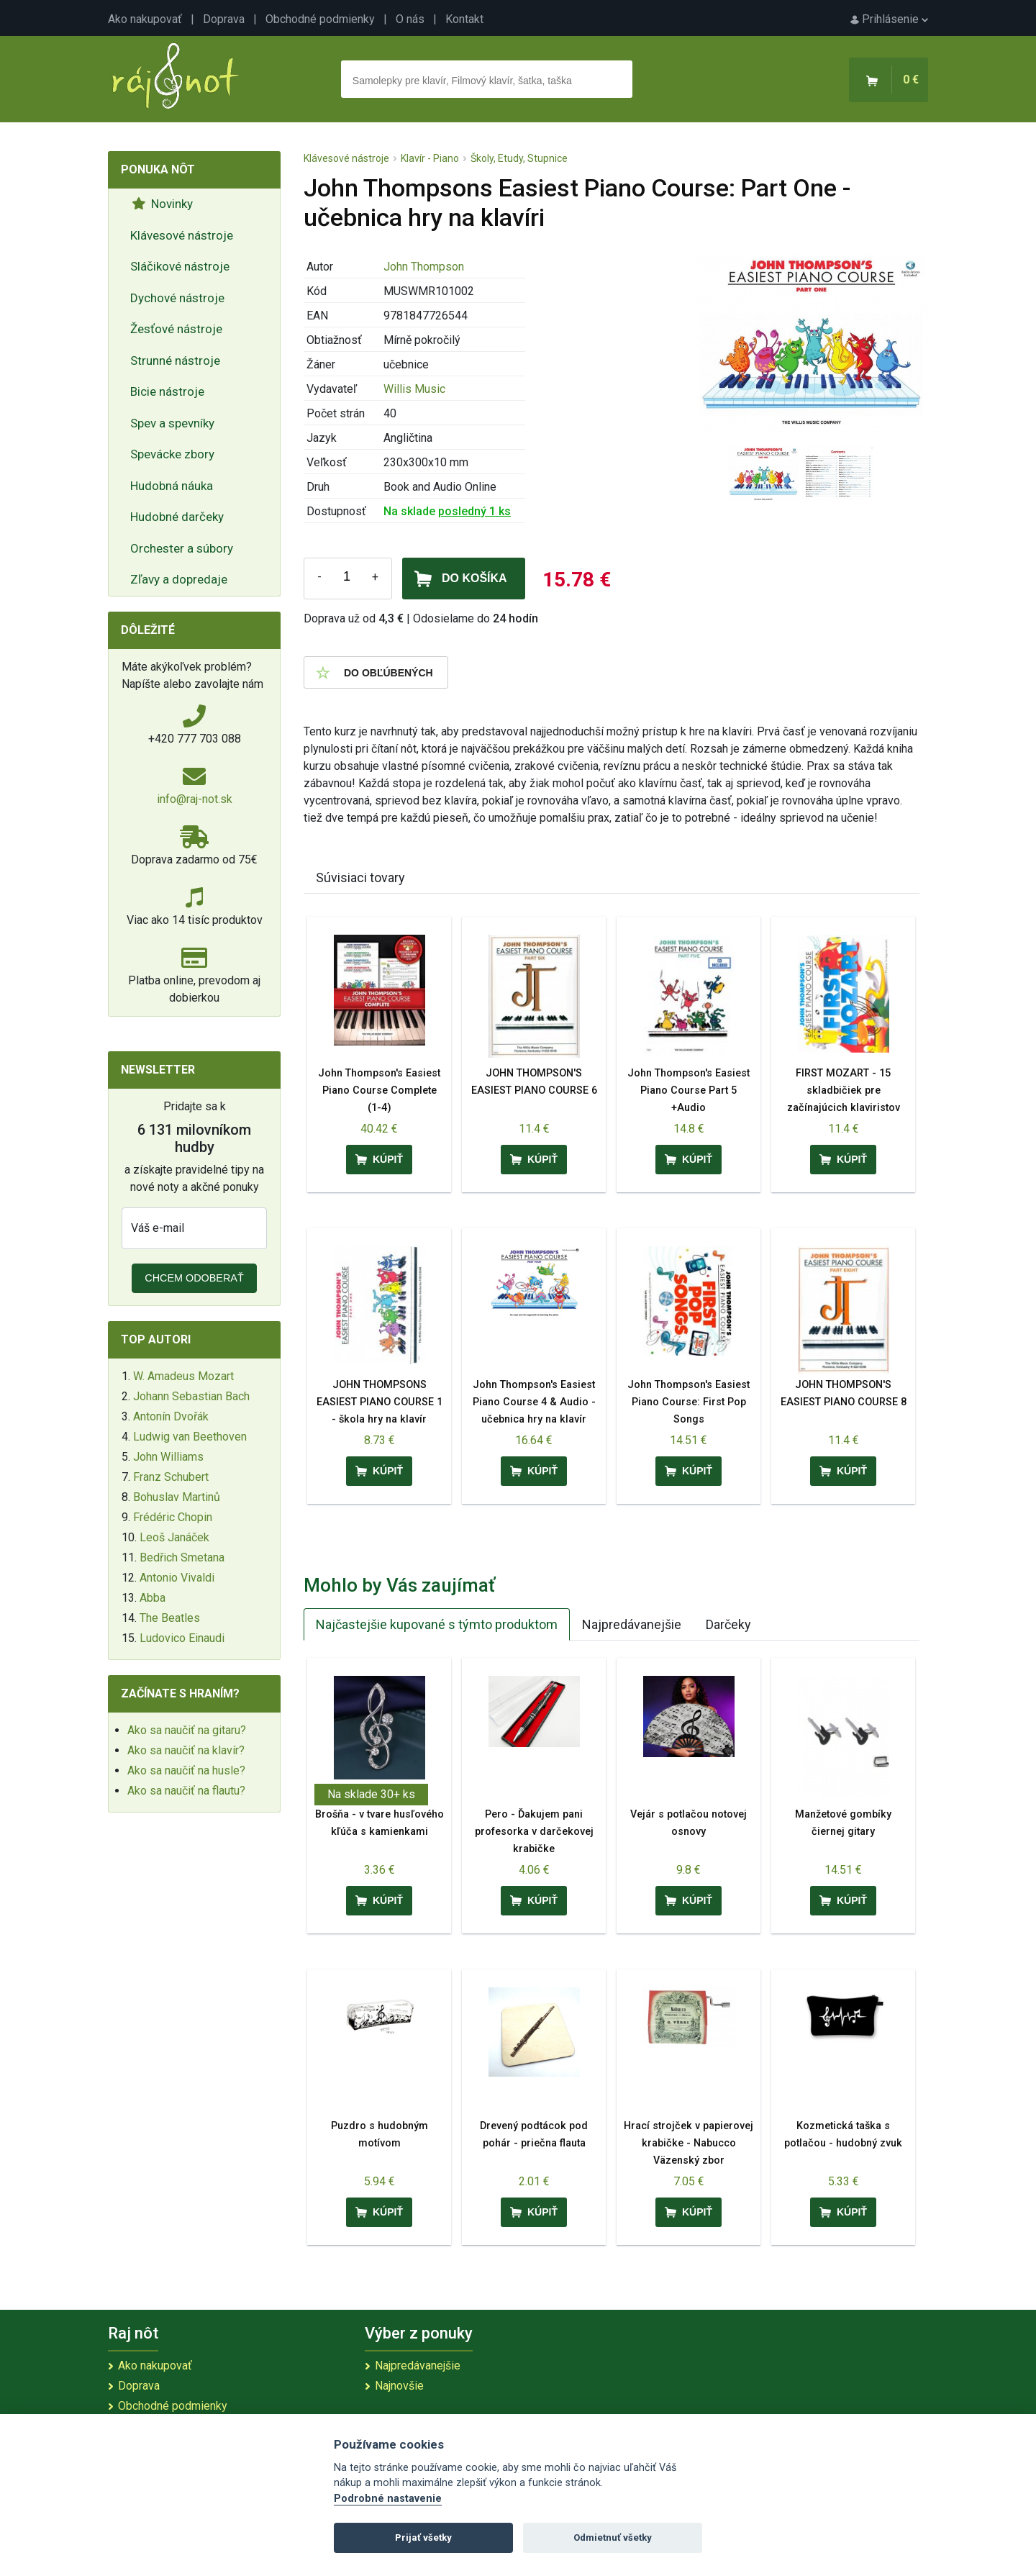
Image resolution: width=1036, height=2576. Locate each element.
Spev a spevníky (172, 423)
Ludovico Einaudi (182, 1638)
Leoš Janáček (174, 1537)
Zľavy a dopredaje (178, 579)
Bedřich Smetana (182, 1557)
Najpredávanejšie (631, 1624)
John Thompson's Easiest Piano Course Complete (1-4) (379, 1090)
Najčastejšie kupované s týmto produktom (437, 1624)
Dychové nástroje (177, 298)
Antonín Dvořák (171, 1416)
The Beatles (170, 1618)
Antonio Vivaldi (177, 1577)
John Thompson (423, 266)
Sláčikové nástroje (180, 266)
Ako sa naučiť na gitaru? (186, 1730)
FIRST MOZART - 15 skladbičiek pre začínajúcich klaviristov (843, 1090)
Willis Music (414, 389)
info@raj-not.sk (194, 799)
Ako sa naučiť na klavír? (186, 1750)
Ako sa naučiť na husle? (186, 1770)
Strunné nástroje (175, 360)
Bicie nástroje (167, 391)
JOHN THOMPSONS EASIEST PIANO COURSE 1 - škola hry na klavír (379, 1402)
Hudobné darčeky (177, 516)
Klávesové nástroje (181, 235)
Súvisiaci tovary (360, 877)
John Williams (168, 1457)
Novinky (162, 203)
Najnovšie (399, 2386)
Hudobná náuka (171, 486)
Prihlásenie (889, 19)
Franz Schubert (171, 1477)
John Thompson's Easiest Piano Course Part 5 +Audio (688, 1090)
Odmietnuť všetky (612, 2537)
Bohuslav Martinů (176, 1497)
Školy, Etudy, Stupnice (519, 158)
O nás (410, 19)
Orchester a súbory (181, 548)
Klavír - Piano (430, 158)
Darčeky (728, 1624)
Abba (152, 1598)
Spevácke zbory (172, 454)
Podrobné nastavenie (388, 2499)
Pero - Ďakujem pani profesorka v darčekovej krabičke (534, 1831)
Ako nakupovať (145, 19)
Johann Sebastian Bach (191, 1396)
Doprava (224, 19)
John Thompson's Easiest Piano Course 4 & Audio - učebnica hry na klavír (534, 1402)
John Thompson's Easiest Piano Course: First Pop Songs (688, 1402)
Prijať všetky (423, 2537)
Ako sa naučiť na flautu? (186, 1790)
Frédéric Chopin (172, 1517)
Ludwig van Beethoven (190, 1436)
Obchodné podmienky (320, 19)
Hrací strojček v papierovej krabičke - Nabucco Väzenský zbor (688, 2143)
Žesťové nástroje (176, 329)
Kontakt (464, 19)
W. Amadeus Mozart (183, 1376)
